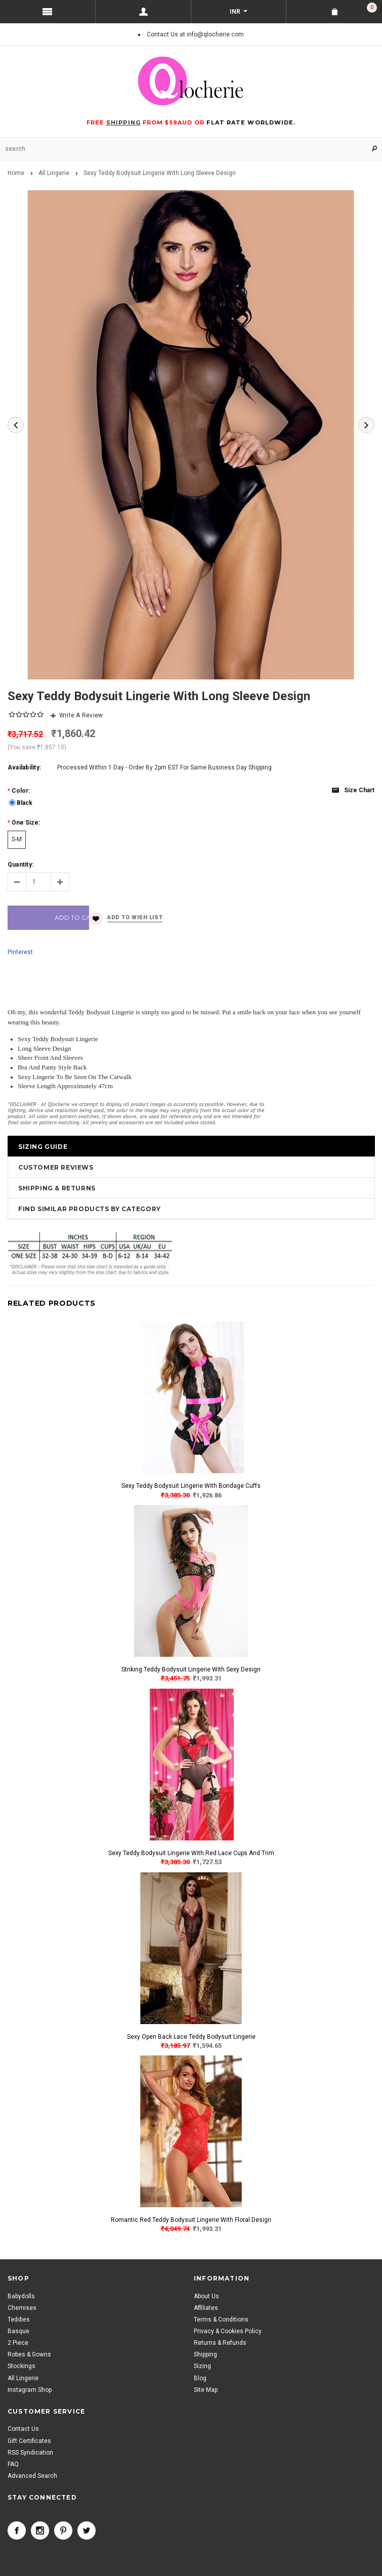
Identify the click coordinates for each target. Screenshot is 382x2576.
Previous (16, 425)
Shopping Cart (372, 8)
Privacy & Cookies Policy (228, 2331)
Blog (200, 2378)
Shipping (205, 2354)
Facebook (17, 2530)
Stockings (21, 2366)
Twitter (86, 2530)
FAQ (13, 2464)
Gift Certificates (29, 2440)
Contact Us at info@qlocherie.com (195, 34)
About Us (206, 2296)
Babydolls (21, 2296)
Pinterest (20, 952)
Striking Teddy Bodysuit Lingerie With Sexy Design (191, 1669)
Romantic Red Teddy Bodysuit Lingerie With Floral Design (191, 2219)
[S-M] (17, 840)
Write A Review (81, 715)
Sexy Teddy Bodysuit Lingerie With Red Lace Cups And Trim (191, 1853)
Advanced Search (32, 2475)
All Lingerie (53, 173)
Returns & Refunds (220, 2342)
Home (16, 173)
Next (366, 425)
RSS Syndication (30, 2452)
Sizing (202, 2366)
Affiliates (206, 2307)
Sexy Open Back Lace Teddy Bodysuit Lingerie (191, 2036)
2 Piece (18, 2342)
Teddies (19, 2319)
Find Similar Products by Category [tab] (89, 1209)
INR (235, 11)
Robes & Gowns (29, 2354)
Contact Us (23, 2428)
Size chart (359, 790)
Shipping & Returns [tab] (57, 1188)
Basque (18, 2331)
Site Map (206, 2389)
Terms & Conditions (221, 2319)
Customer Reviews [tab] (56, 1167)
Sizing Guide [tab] (42, 1146)
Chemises (22, 2307)
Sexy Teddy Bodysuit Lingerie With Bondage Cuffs (191, 1485)
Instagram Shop (30, 2389)
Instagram (40, 2530)
